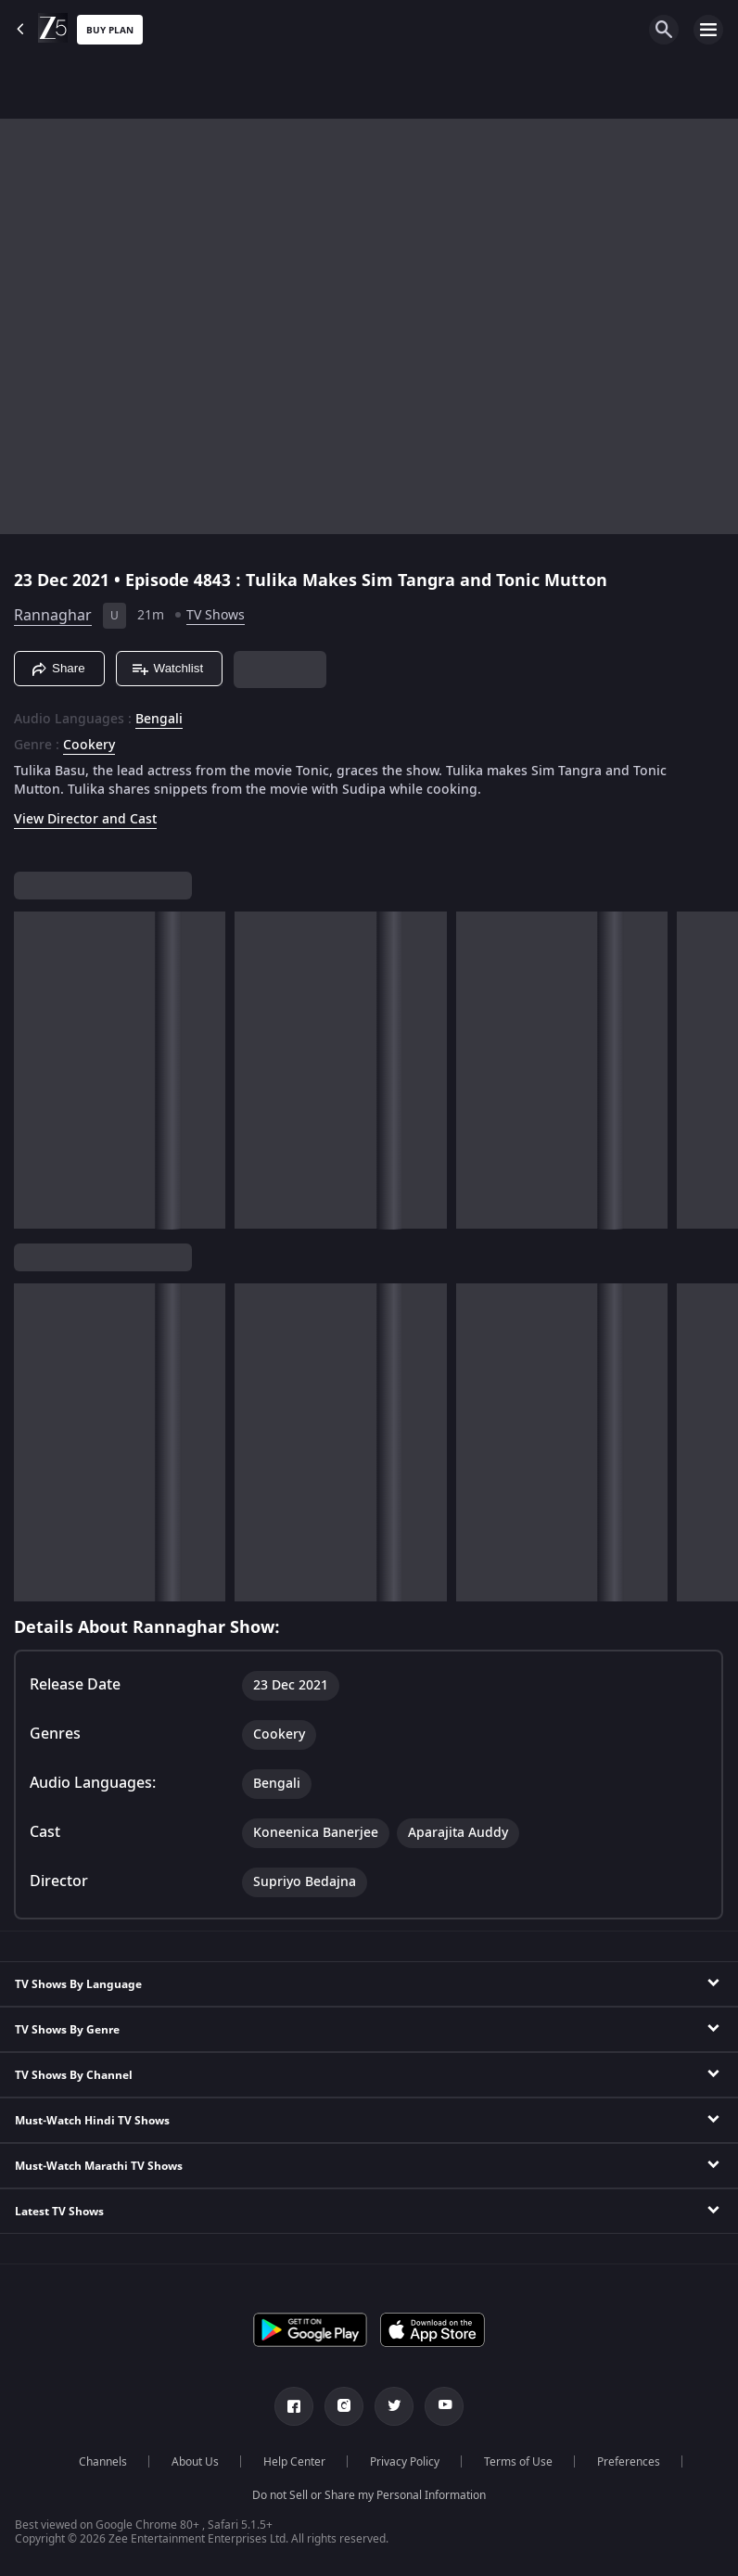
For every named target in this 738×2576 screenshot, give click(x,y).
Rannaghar (53, 616)
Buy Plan (110, 30)
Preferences (628, 2462)
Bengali (159, 719)
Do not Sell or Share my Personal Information (369, 2495)
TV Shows (215, 615)
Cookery (89, 745)
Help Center (294, 2462)
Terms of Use (518, 2462)
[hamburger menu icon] (708, 30)
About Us (195, 2462)
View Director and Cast (85, 819)
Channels (103, 2462)
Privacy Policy (404, 2462)
